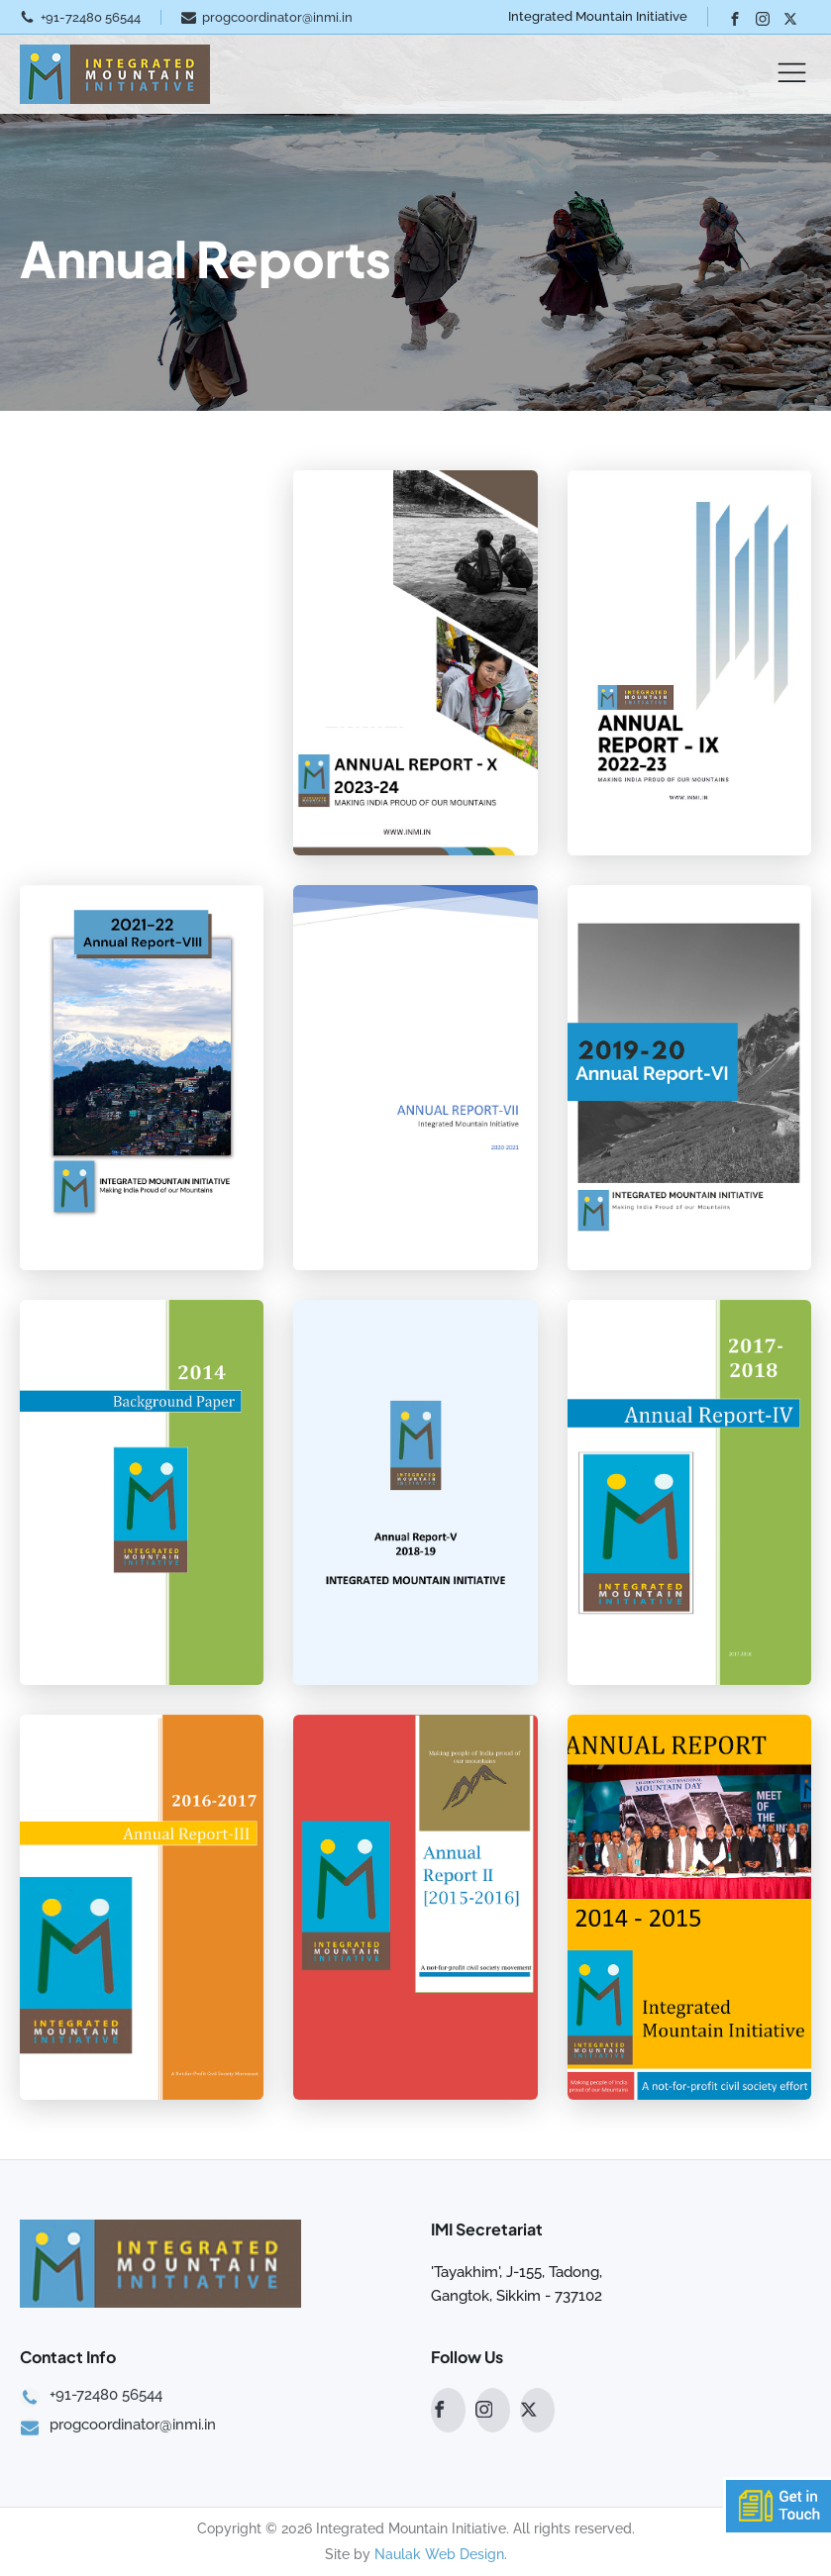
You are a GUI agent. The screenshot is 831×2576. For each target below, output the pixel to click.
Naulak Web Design (439, 2554)
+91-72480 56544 (91, 17)
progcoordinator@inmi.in (277, 17)
